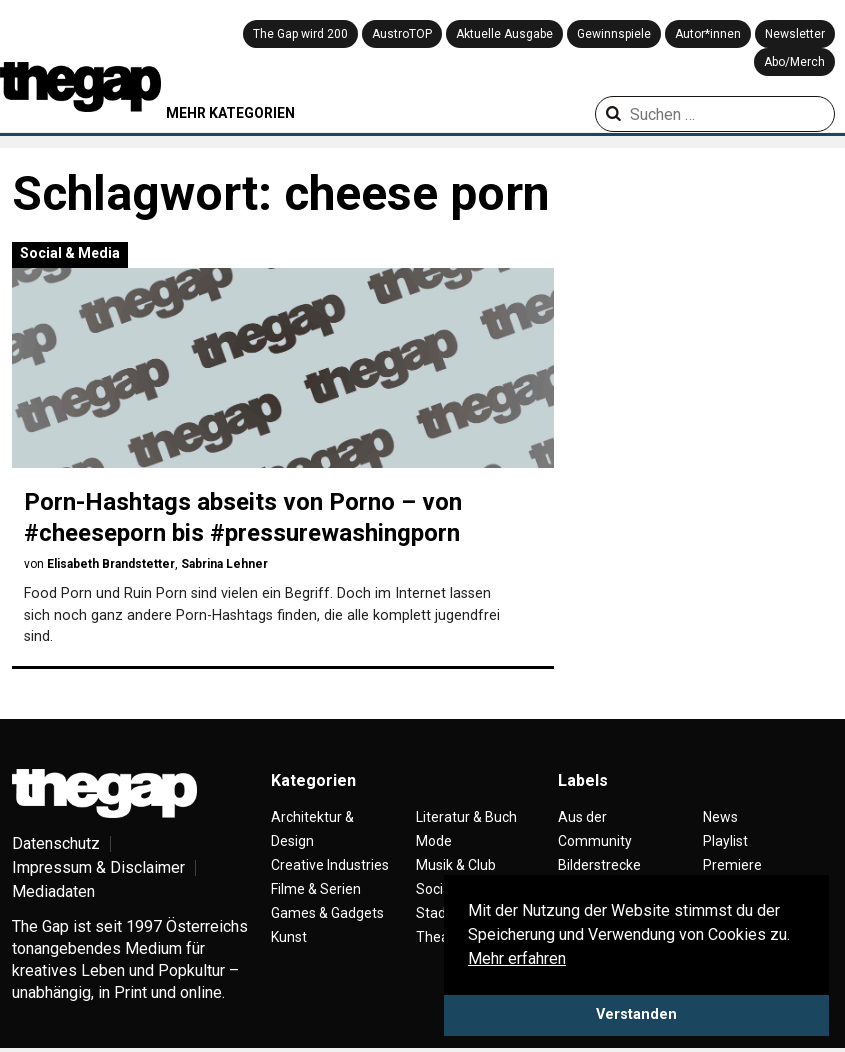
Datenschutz (56, 843)
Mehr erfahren (517, 958)
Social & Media (70, 253)
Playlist (725, 841)
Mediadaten (53, 891)
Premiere (732, 865)
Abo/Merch (794, 62)
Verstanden (636, 1014)
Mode (434, 841)
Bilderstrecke (599, 865)
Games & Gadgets (327, 913)
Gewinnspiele (614, 34)
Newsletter (795, 34)
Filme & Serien (316, 889)
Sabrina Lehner (224, 564)
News (720, 817)
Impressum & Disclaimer (98, 867)
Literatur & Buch (466, 817)
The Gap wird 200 (300, 34)
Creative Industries (330, 865)
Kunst (289, 937)
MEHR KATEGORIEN (230, 113)
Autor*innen (708, 34)
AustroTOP (402, 34)
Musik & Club (456, 865)
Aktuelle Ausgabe (504, 34)
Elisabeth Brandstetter (111, 564)
